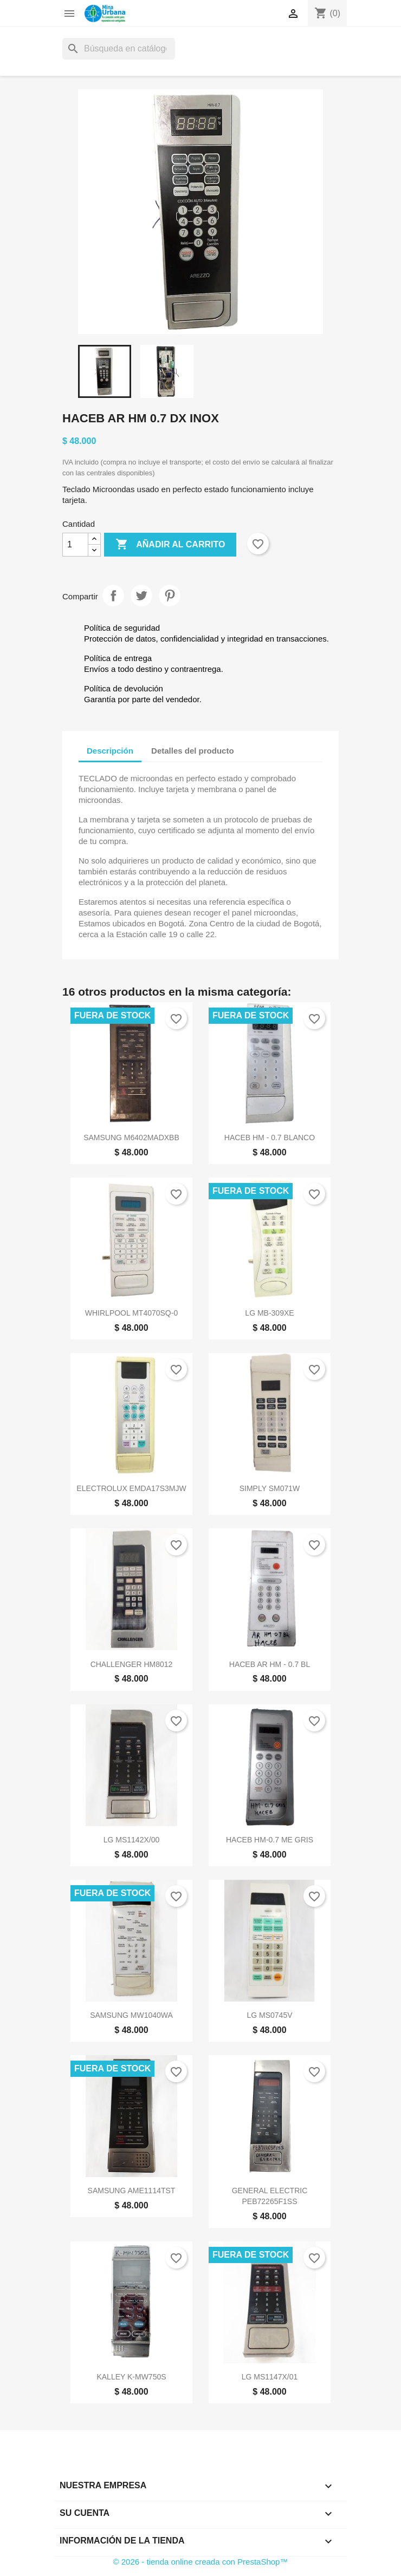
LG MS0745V (269, 2015)
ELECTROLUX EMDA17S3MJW (131, 1488)
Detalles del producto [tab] (192, 750)
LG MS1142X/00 (132, 1839)
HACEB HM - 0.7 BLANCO (269, 1137)
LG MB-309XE (269, 1313)
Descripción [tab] (110, 750)
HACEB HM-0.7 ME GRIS (269, 1839)
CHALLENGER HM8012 (131, 1664)
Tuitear (141, 595)
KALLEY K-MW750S (131, 2376)
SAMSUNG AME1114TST (132, 2190)
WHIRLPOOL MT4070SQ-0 (131, 1313)
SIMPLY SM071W (270, 1488)
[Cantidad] (75, 545)
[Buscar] (118, 49)
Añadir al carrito (170, 545)
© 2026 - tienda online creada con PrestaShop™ (200, 2561)
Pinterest (169, 595)
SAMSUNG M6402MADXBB (131, 1137)
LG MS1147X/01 (270, 2376)
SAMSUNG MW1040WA (131, 2015)
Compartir (113, 595)
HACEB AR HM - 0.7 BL (269, 1664)
